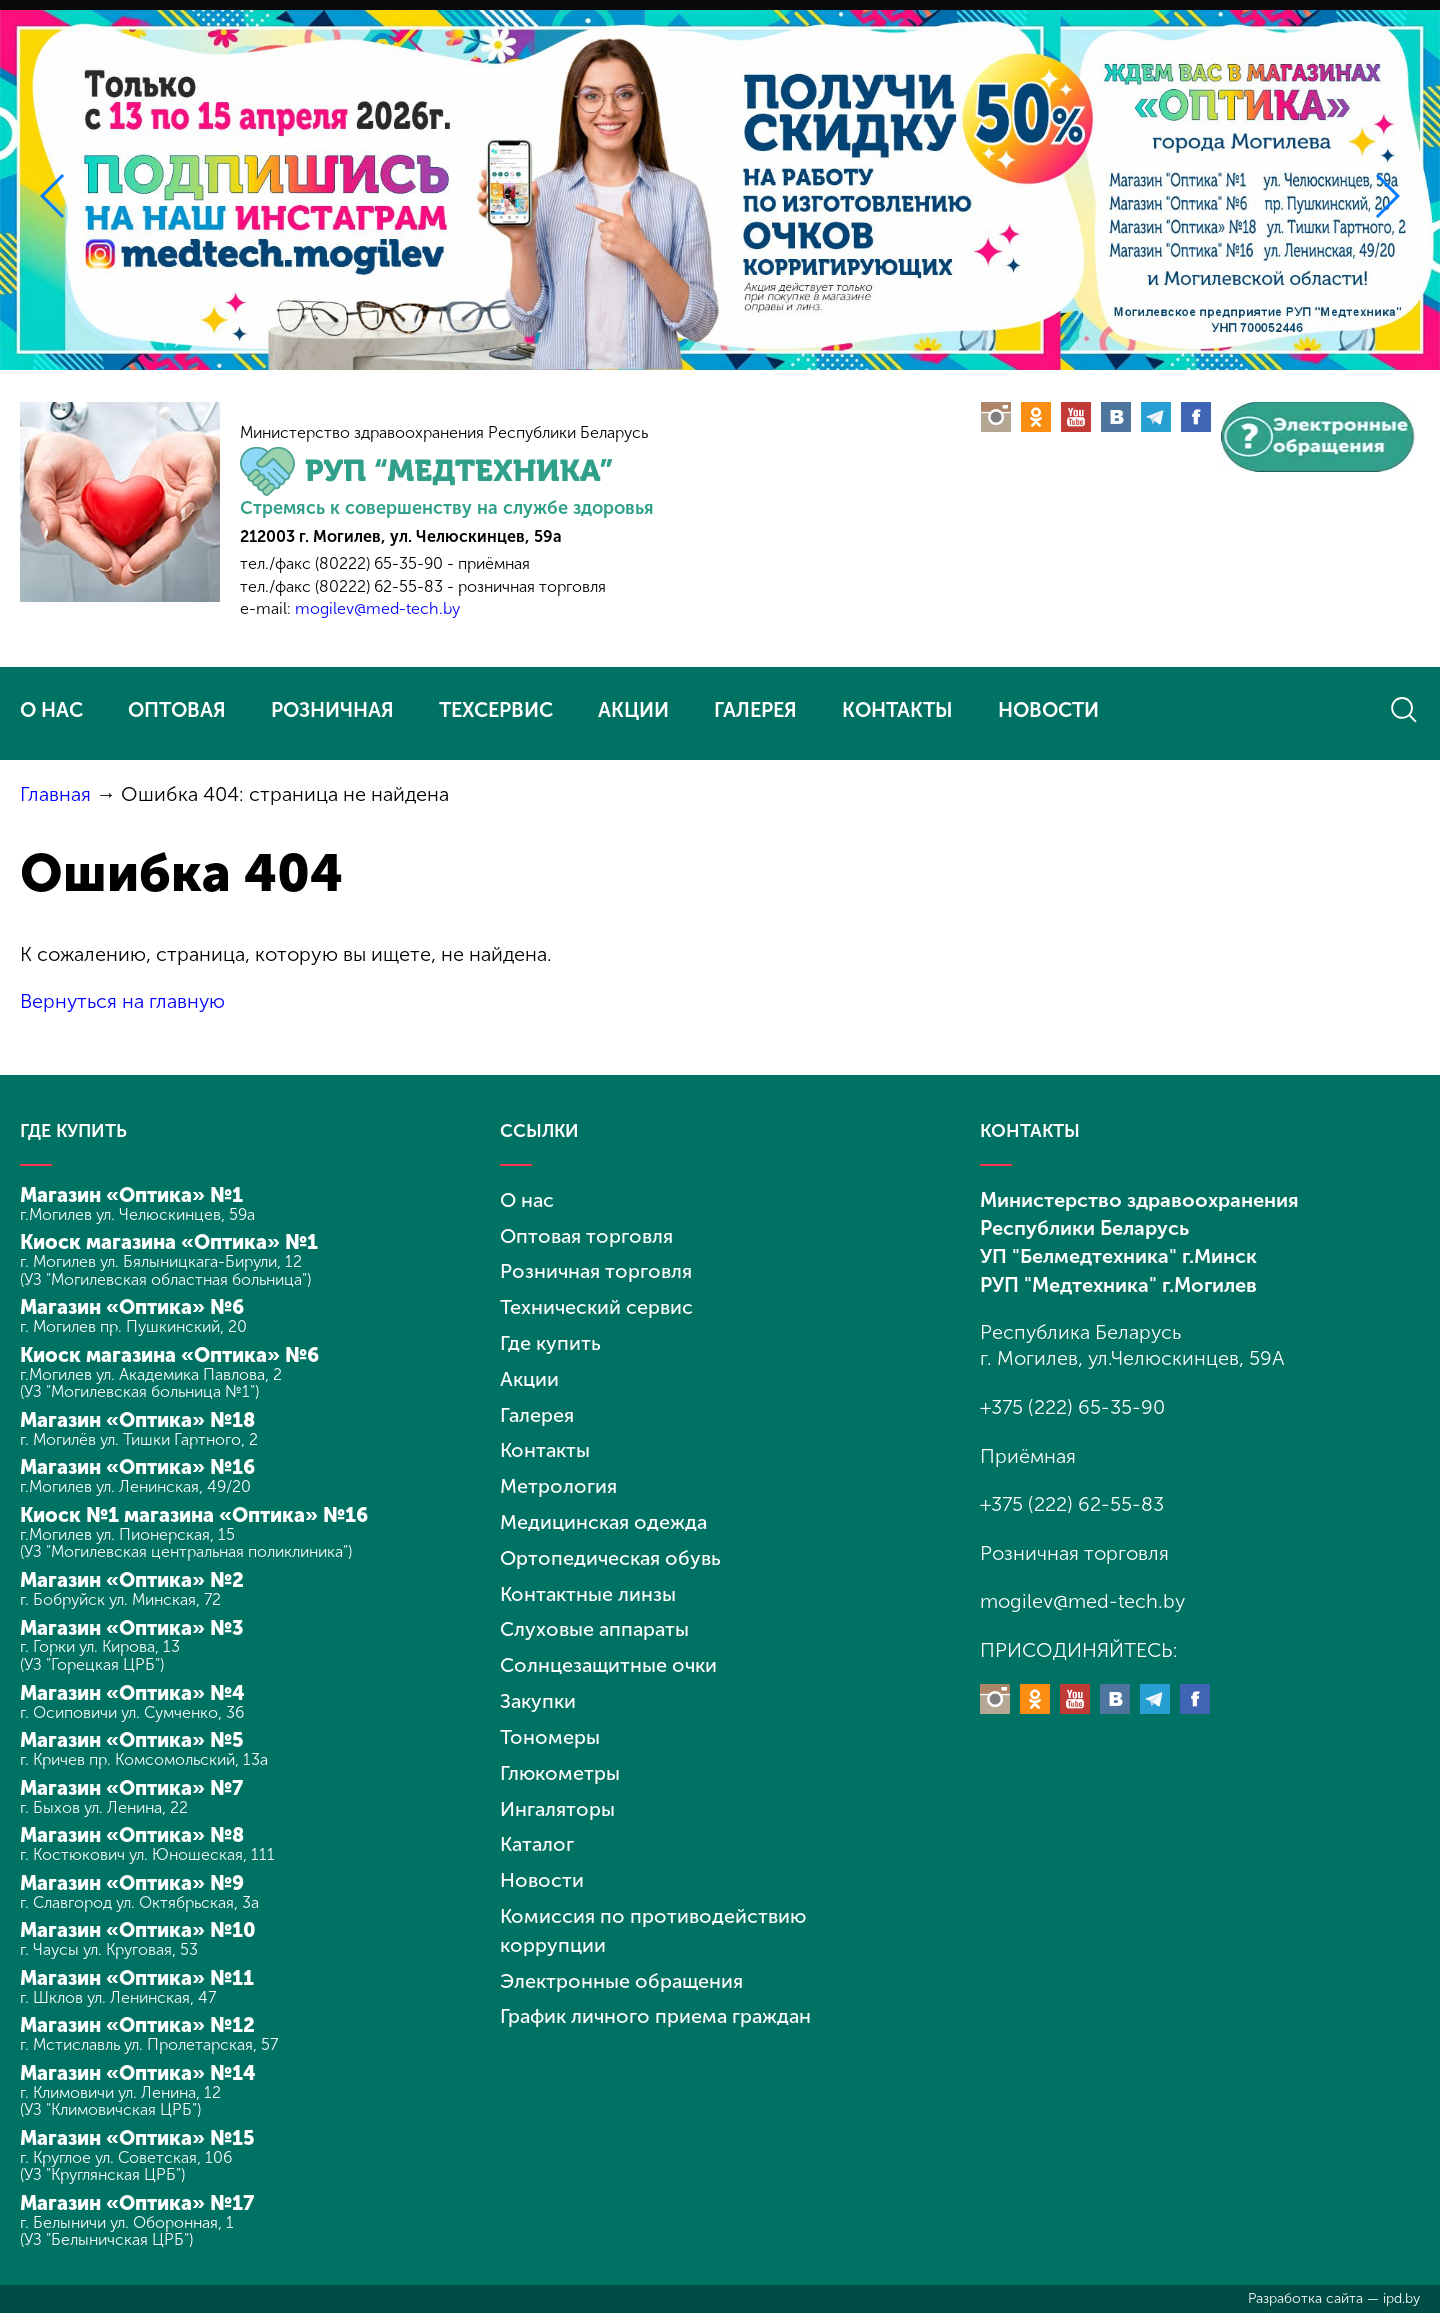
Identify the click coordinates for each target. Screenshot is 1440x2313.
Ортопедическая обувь (611, 1548)
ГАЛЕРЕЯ (755, 710)
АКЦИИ (633, 710)
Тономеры (550, 1723)
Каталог (538, 1828)
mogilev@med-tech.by (377, 608)
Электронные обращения (622, 1961)
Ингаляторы (558, 1793)
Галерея (537, 1408)
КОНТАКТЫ (897, 710)
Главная (55, 794)
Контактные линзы (588, 1583)
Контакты (545, 1443)
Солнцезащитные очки (609, 1653)
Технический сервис (596, 1303)
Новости (542, 1863)
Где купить (550, 1338)
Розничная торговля (596, 1268)
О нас (527, 1198)
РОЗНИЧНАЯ (332, 710)
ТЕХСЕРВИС (496, 710)
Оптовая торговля (587, 1233)
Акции (529, 1373)
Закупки (538, 1688)
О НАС (51, 710)
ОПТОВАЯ (177, 710)
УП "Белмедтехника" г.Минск (1118, 1254)
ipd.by (1401, 2298)
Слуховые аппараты (596, 1618)
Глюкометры (560, 1758)
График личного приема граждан (658, 1996)
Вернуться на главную (123, 1001)
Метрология (558, 1478)
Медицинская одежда (604, 1513)
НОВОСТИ (1048, 710)
